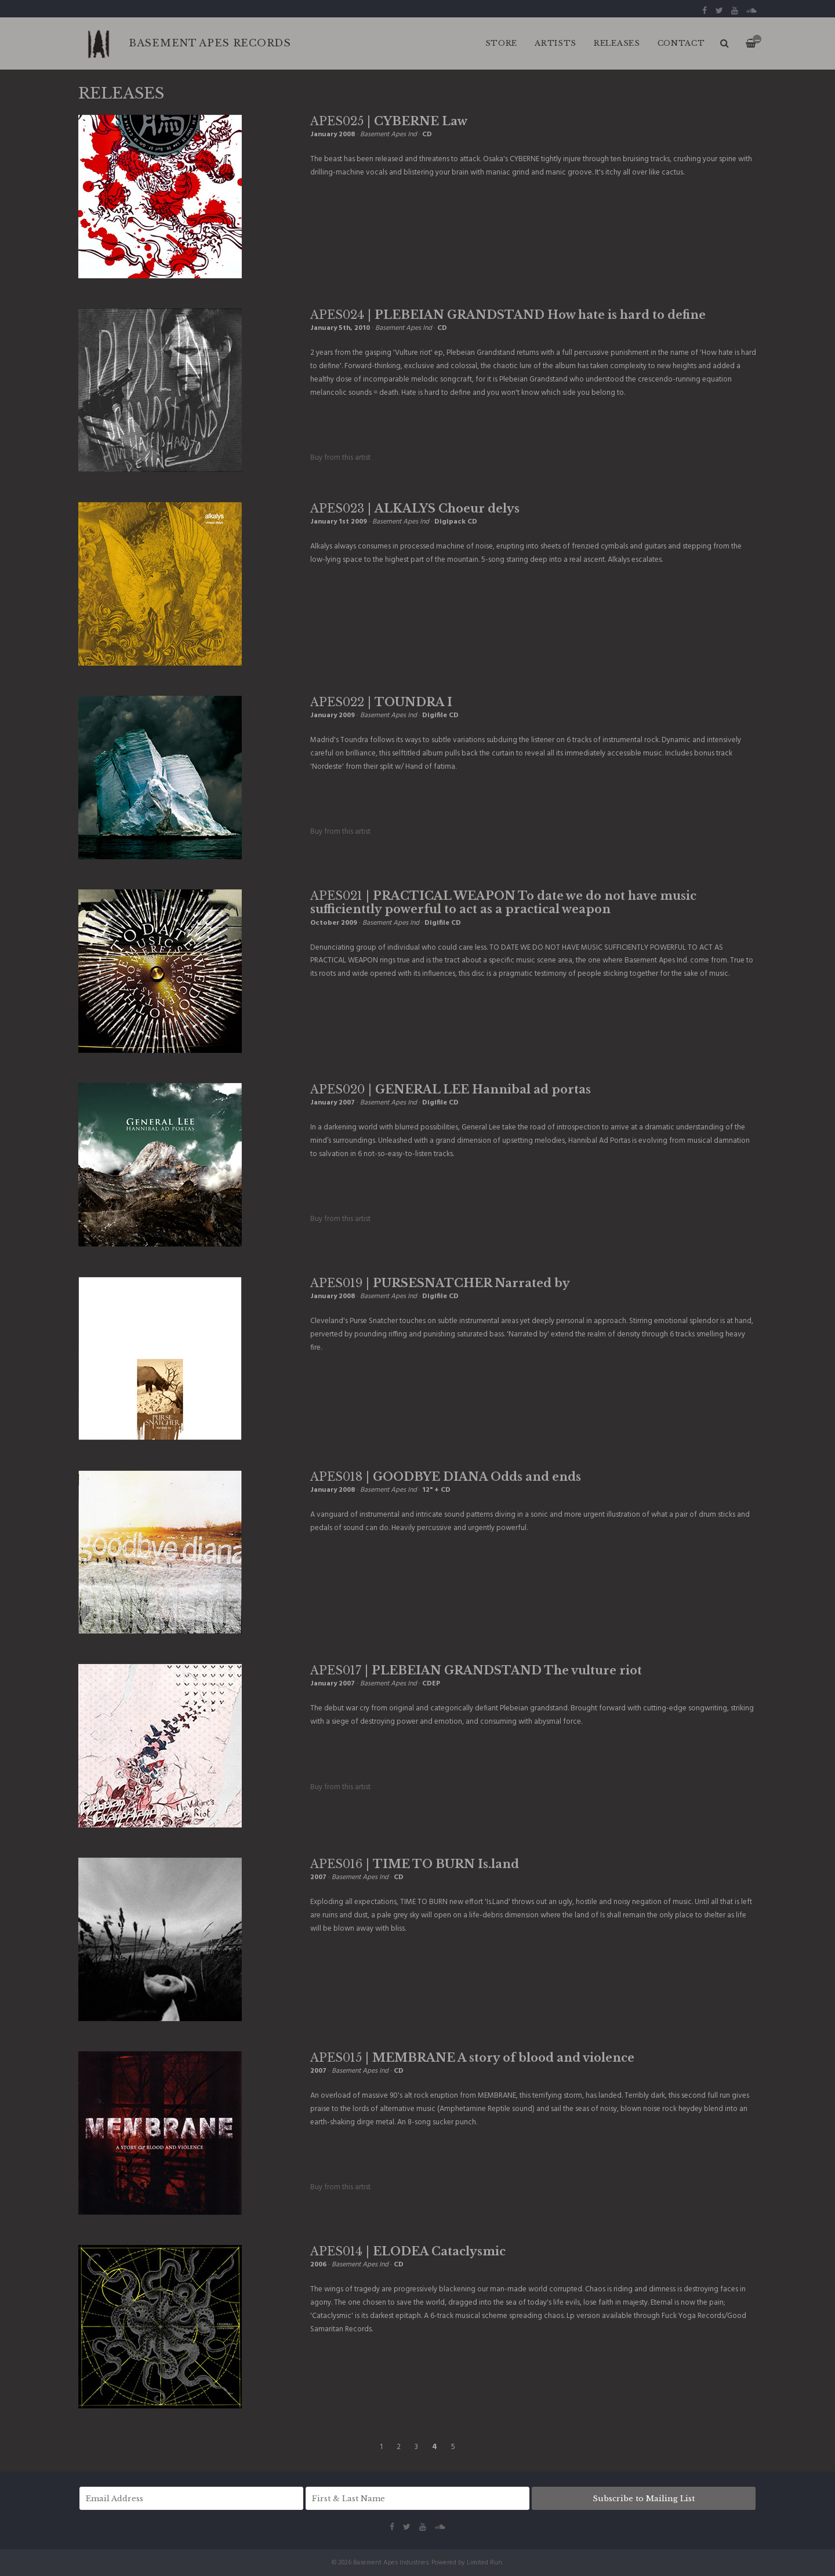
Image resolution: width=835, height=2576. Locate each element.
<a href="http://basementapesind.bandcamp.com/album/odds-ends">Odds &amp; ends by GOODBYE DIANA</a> (368, 1558)
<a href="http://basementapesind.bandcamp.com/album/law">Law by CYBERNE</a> (368, 203)
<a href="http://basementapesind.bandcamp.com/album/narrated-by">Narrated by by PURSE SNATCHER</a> (533, 1378)
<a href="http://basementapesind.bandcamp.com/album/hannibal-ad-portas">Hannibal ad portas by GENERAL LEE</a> (368, 1184)
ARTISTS (555, 43)
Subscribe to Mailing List (644, 2499)
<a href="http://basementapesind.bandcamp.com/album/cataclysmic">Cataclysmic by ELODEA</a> (368, 2360)
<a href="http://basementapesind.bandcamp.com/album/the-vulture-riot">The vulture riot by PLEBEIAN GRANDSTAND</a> (368, 1752)
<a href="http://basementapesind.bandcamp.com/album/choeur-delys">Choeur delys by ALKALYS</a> (368, 590)
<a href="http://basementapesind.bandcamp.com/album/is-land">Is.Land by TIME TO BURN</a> (368, 1959)
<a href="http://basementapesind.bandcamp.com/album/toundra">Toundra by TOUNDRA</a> (368, 797)
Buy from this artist (340, 458)
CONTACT (681, 43)
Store (501, 43)
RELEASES (617, 43)
